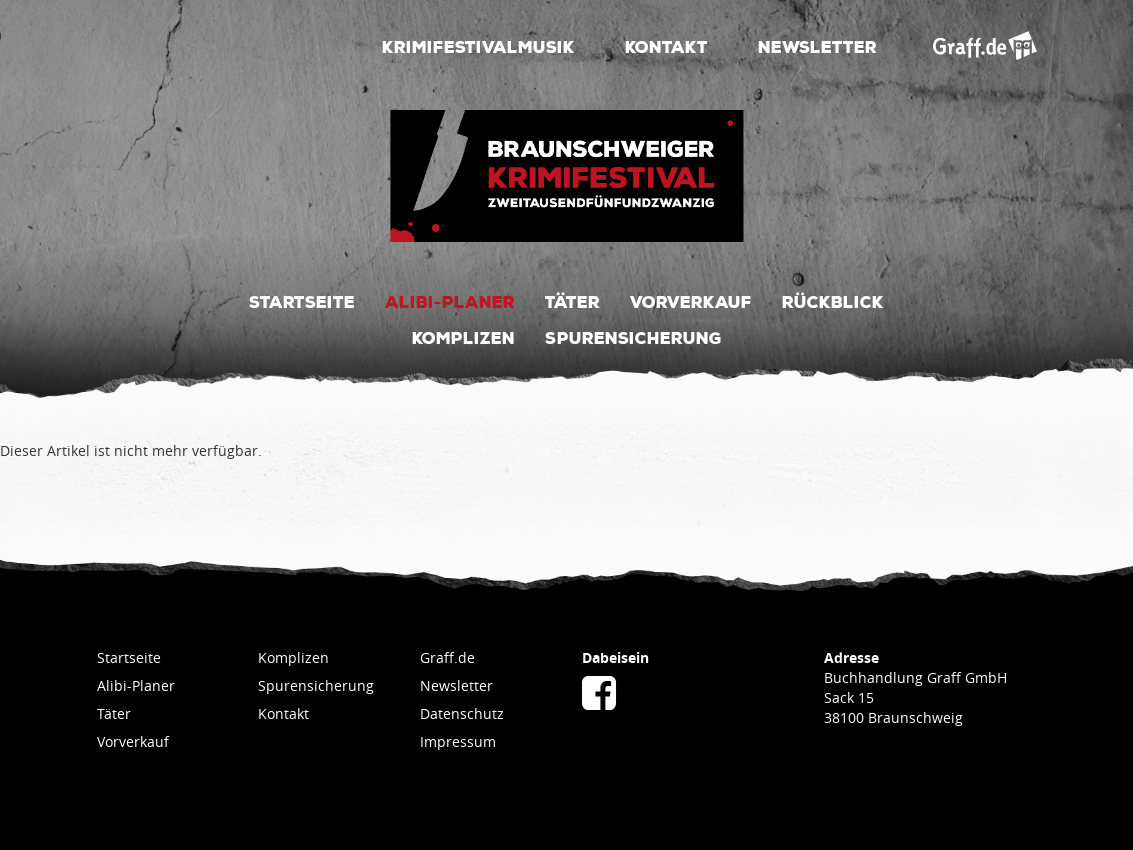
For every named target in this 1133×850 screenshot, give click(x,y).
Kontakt (666, 46)
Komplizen (463, 337)
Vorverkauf (691, 301)
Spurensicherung (633, 337)
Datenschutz (462, 713)
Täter (572, 301)
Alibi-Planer (450, 301)
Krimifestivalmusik (478, 46)
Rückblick (833, 301)
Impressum (458, 741)
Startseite (302, 301)
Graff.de (447, 657)
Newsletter (817, 46)
